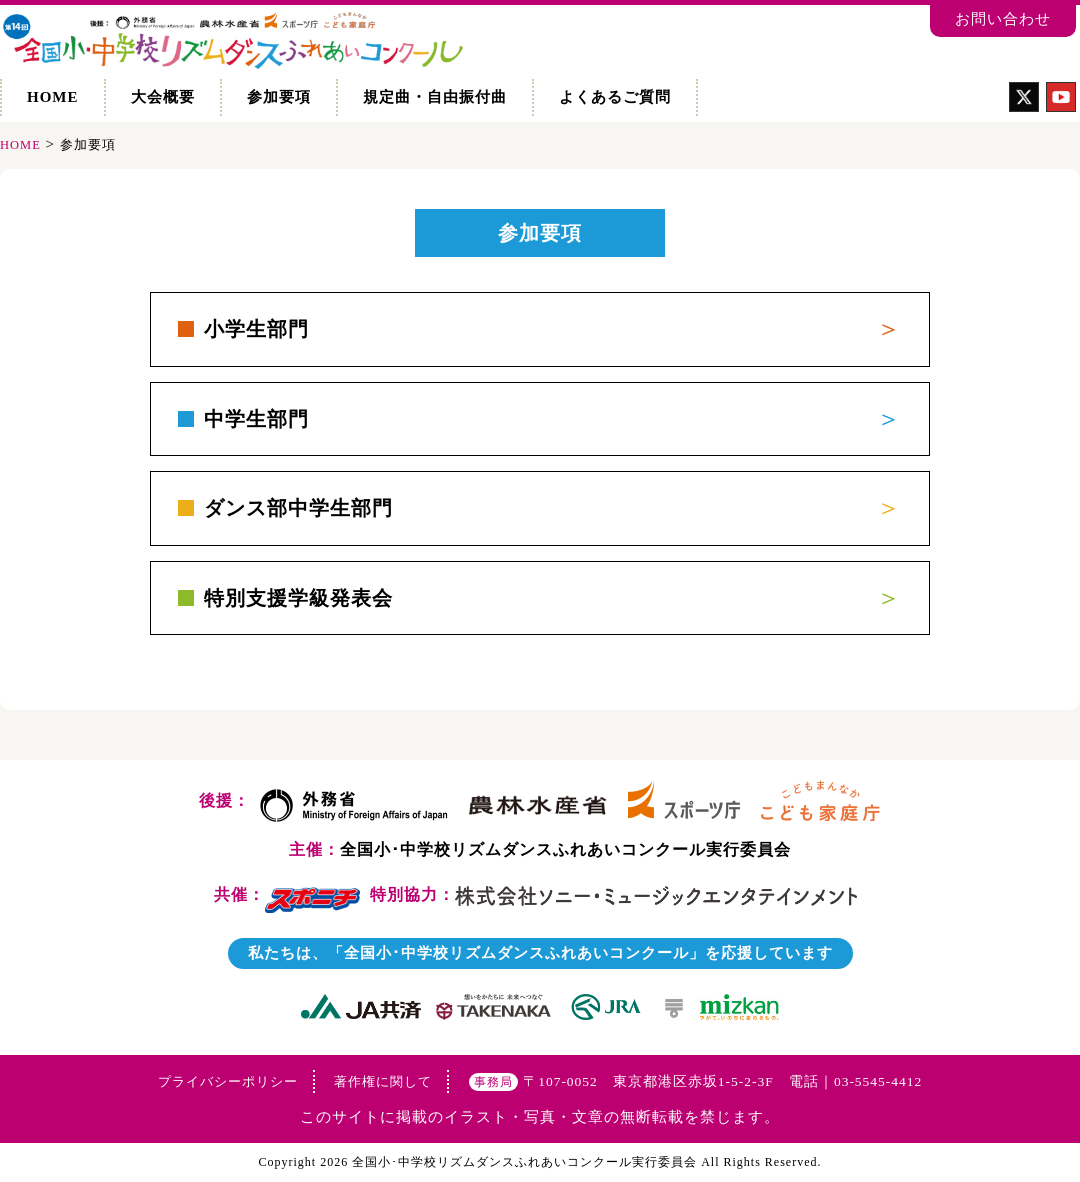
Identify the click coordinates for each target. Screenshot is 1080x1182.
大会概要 (163, 97)
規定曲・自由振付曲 (435, 97)
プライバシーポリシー (228, 1081)
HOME (53, 97)
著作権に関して (383, 1081)
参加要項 (279, 97)
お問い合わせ (1003, 19)
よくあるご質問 (615, 97)
